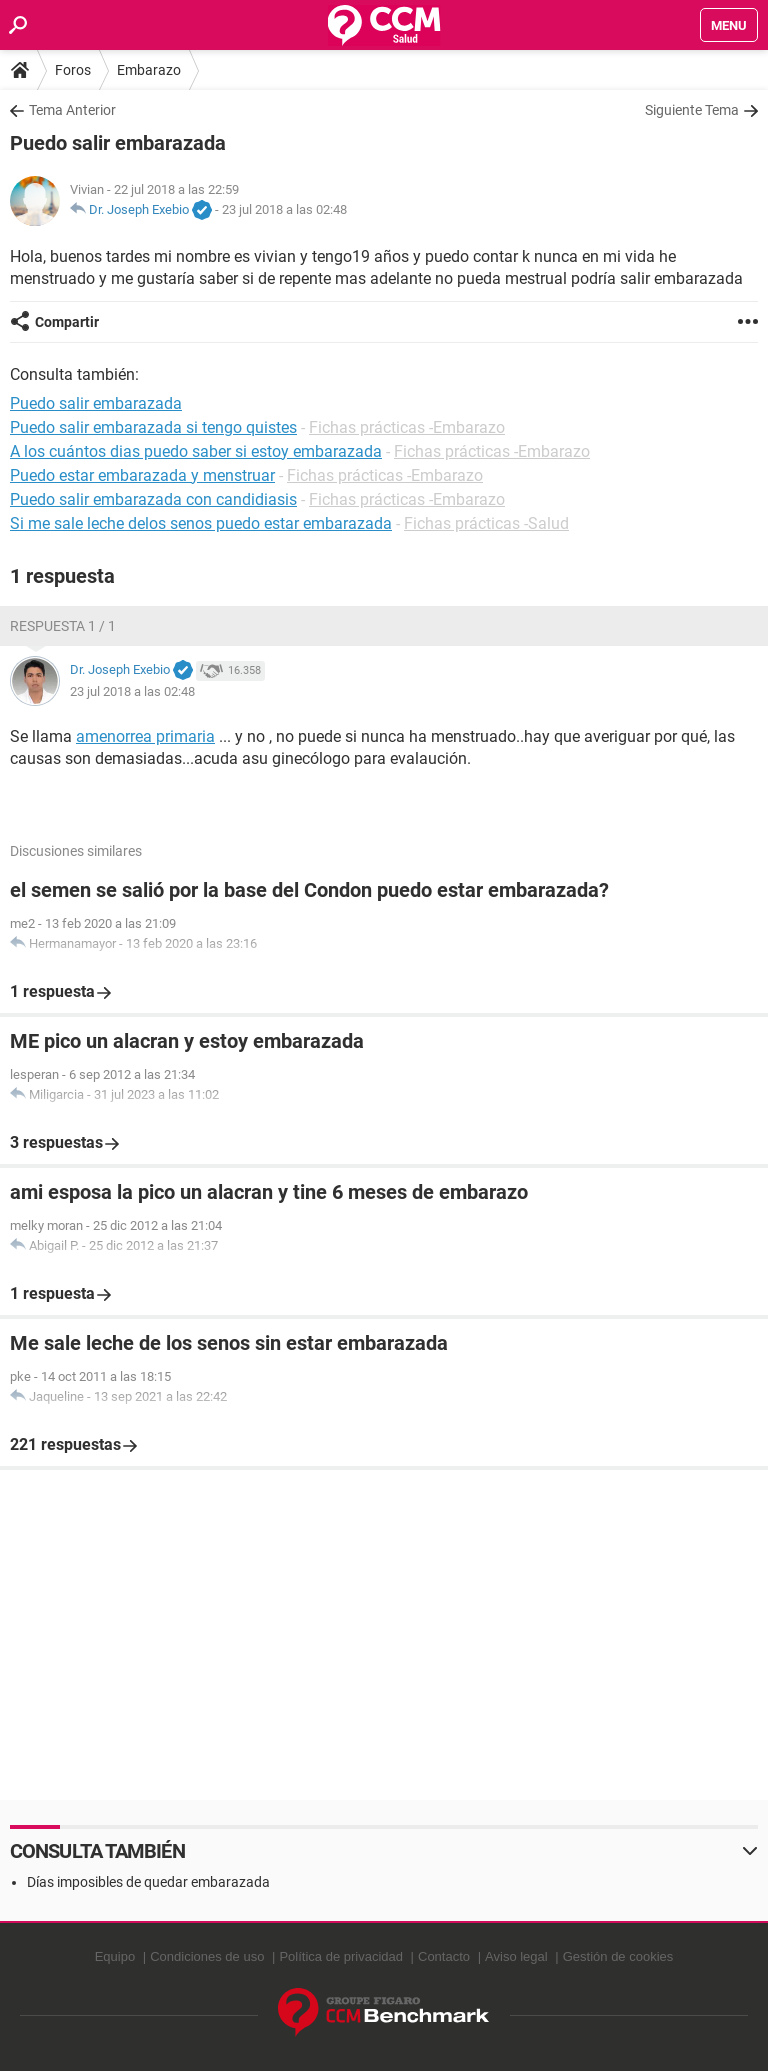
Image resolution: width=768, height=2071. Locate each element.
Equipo (115, 1956)
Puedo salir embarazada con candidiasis (153, 499)
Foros (73, 70)
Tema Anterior (72, 110)
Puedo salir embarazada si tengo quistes (153, 427)
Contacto (444, 1956)
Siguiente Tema (692, 110)
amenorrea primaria (145, 736)
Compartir (67, 322)
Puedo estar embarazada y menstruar (142, 475)
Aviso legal (516, 1956)
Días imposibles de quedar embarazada (148, 1882)
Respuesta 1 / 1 (63, 626)
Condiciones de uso (207, 1956)
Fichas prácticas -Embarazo (407, 427)
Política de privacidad (341, 1956)
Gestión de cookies (618, 1956)
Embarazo (149, 70)
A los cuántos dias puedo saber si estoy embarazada (196, 451)
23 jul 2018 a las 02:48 (284, 209)
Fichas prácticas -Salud (486, 523)
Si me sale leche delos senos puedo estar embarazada (201, 523)
